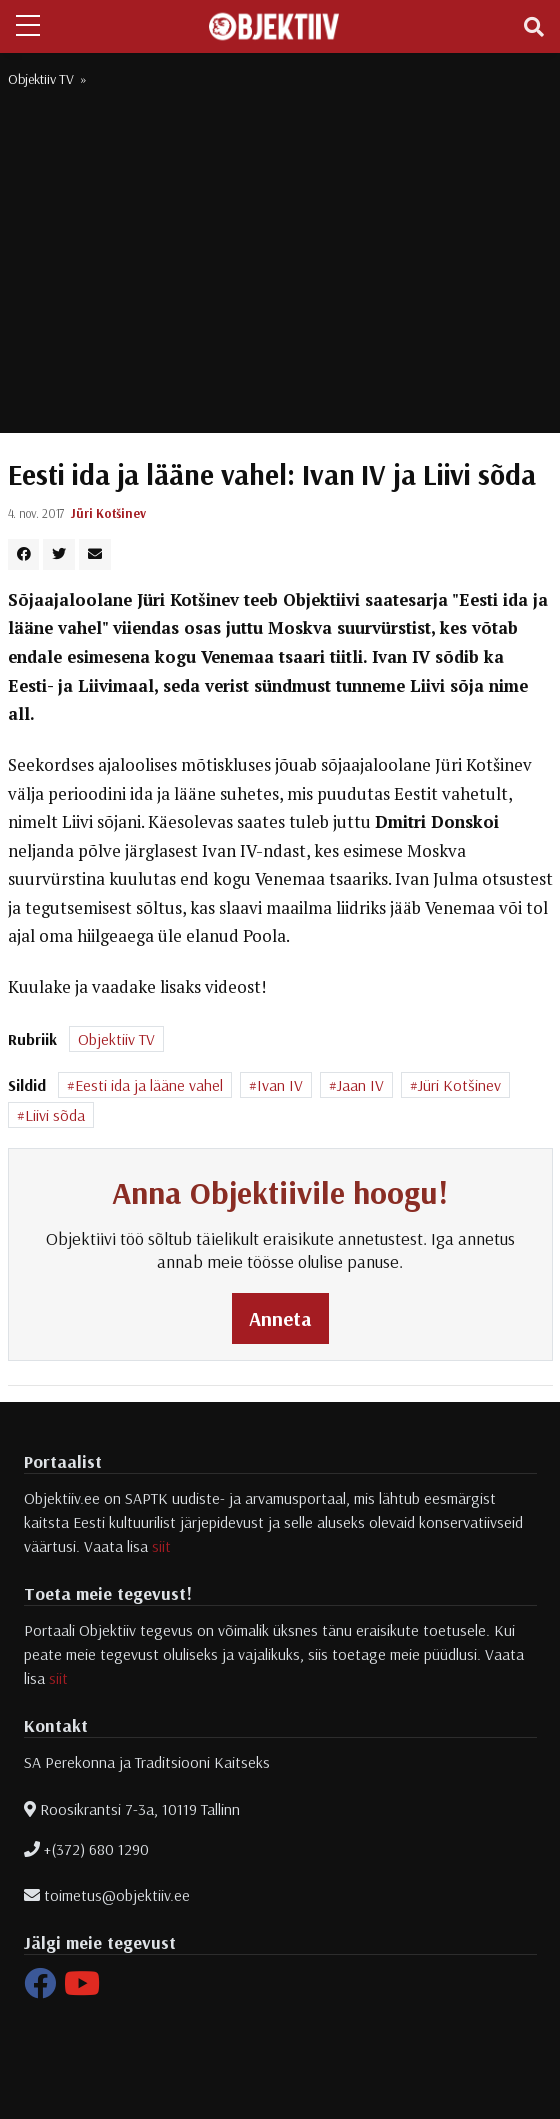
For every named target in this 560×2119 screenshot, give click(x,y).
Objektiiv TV (41, 79)
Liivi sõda (55, 1115)
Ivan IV (280, 1085)
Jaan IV (360, 1085)
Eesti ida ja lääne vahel (149, 1085)
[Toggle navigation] (534, 27)
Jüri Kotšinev (108, 513)
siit (161, 1546)
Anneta (280, 1318)
